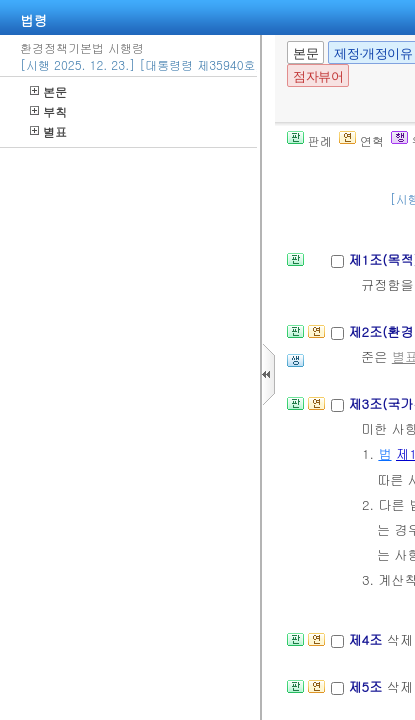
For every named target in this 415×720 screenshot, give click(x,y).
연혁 (361, 140)
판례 (309, 140)
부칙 (48, 111)
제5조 (367, 686)
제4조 (367, 639)
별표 (48, 131)
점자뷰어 (318, 76)
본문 (48, 91)
